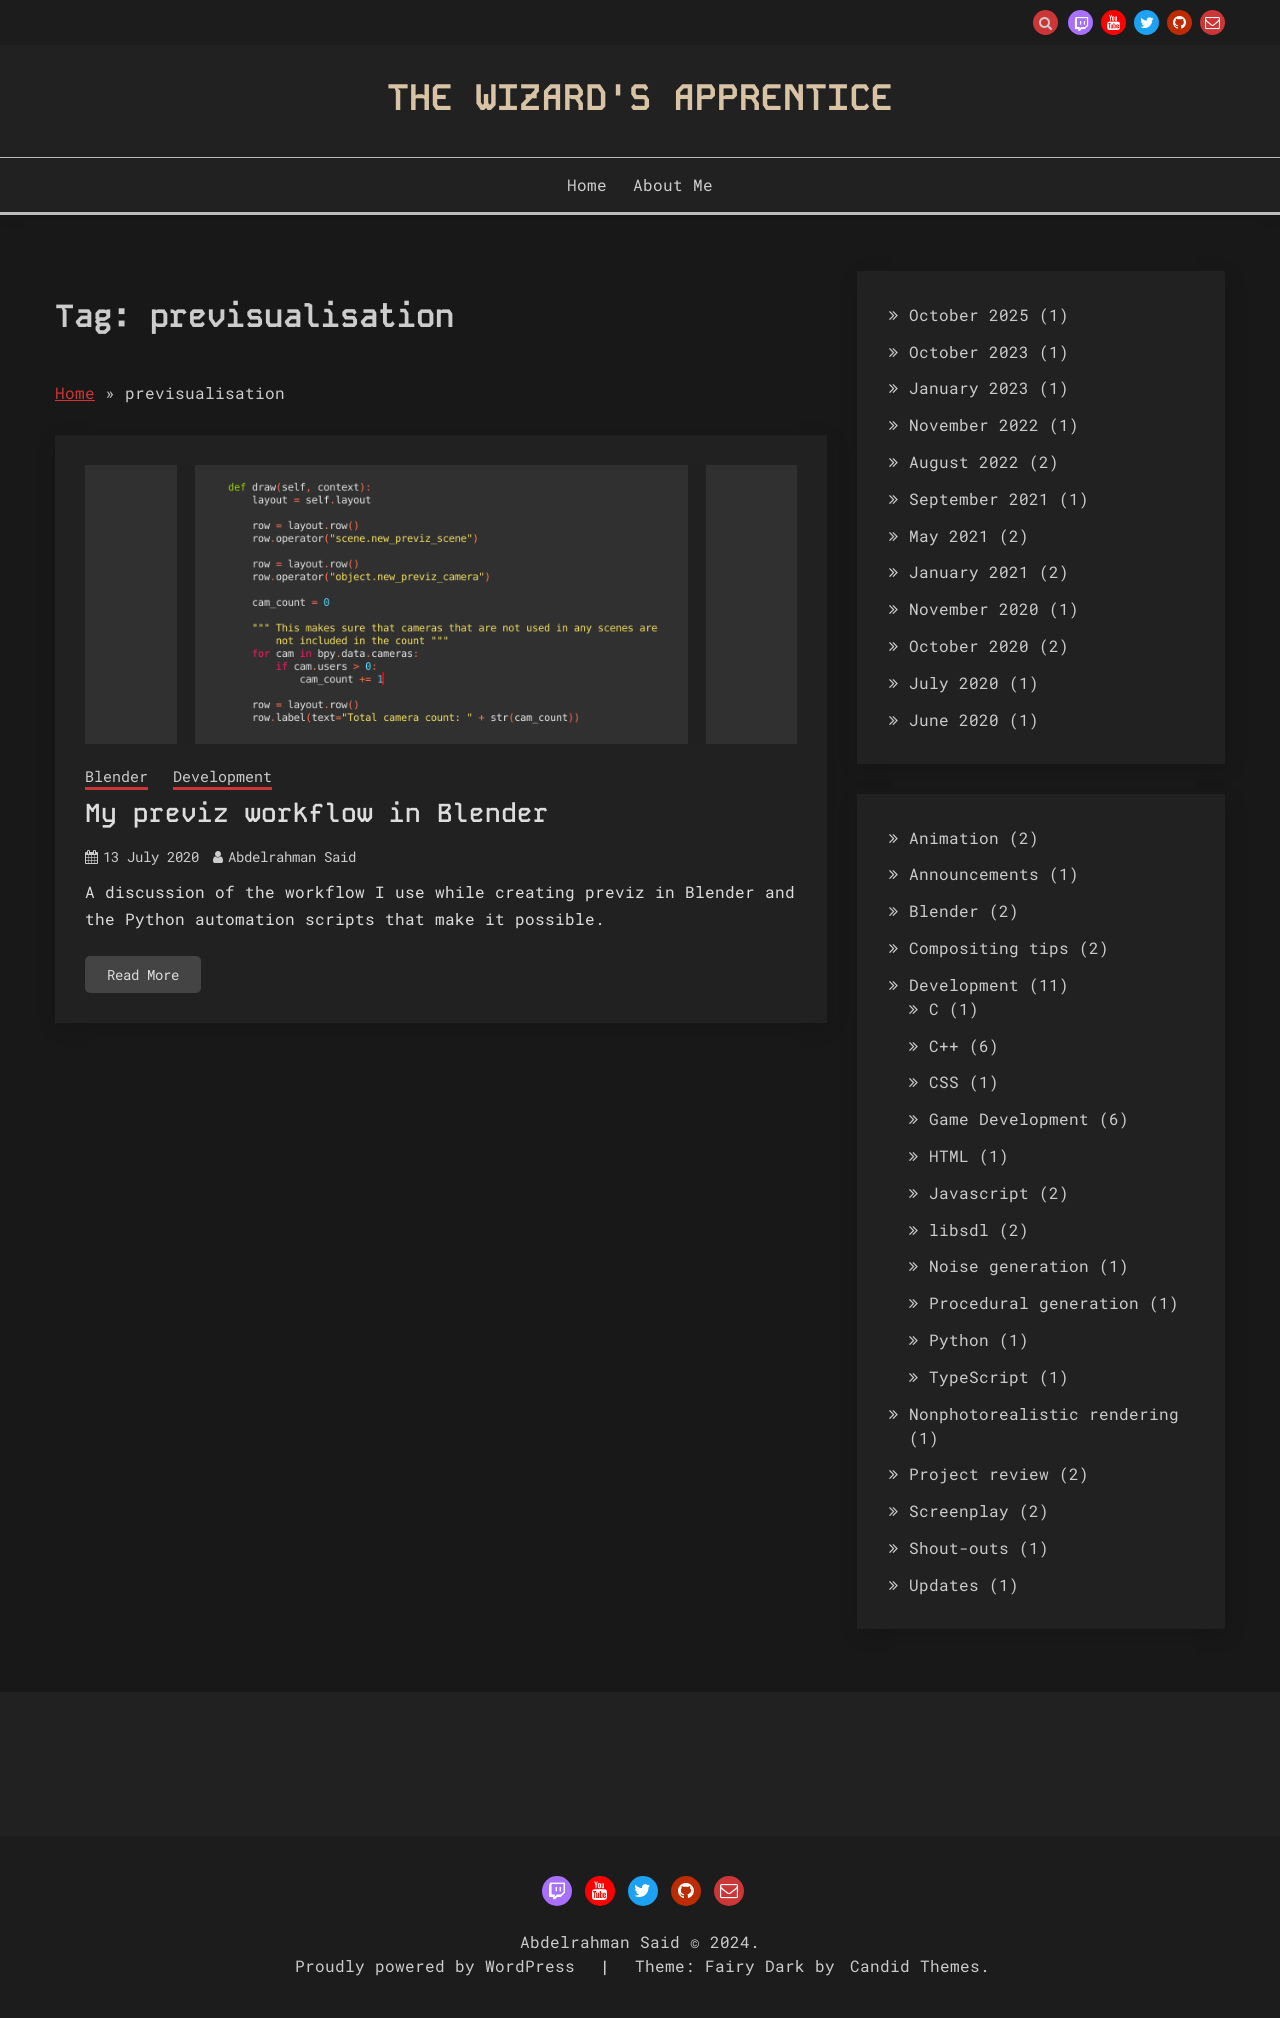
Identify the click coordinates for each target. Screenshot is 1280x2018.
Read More (143, 974)
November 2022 (974, 424)
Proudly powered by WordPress (440, 1965)
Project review (979, 1473)
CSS (944, 1081)
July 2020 (954, 682)
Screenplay (959, 1510)
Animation (954, 837)
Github (1179, 22)
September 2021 (979, 498)
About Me (673, 184)
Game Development (1009, 1118)
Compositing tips (989, 947)
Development (222, 776)
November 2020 (974, 608)
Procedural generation (1034, 1302)
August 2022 (964, 461)
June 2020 (954, 719)
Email (1212, 22)
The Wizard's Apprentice (640, 97)
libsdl (959, 1229)
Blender (116, 776)
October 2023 (969, 351)
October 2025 (969, 314)
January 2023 (969, 387)
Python (959, 1339)
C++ (944, 1045)
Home (587, 184)
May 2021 (949, 535)
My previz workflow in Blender (317, 813)
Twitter (1146, 22)
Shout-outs (959, 1547)
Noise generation (1009, 1265)
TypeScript (979, 1376)
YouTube (1113, 22)
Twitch (1080, 22)
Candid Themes (915, 1965)
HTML (949, 1155)
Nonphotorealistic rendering (1044, 1413)
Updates (944, 1584)
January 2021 (969, 571)
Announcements (974, 873)
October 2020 (969, 645)
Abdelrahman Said (292, 856)
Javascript (979, 1192)
